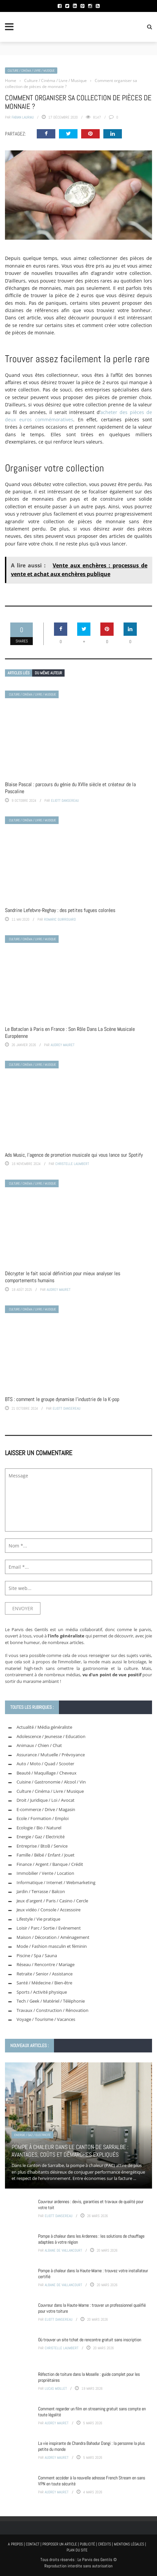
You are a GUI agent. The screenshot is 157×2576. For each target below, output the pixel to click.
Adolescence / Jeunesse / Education (51, 1736)
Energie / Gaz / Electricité (41, 1837)
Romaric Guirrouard (60, 919)
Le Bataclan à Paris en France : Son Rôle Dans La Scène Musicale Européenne (70, 1032)
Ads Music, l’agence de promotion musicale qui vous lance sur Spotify (74, 1154)
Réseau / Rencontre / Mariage (46, 1964)
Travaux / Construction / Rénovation (52, 2010)
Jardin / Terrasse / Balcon (41, 1891)
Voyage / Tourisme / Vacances (46, 2019)
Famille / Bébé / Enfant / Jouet (46, 1855)
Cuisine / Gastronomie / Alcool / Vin (51, 1782)
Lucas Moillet (56, 2388)
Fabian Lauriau (23, 117)
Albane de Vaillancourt (63, 2250)
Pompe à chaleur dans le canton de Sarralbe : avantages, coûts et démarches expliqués (70, 2150)
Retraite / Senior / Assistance (45, 1974)
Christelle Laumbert (72, 1163)
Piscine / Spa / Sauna (37, 1955)
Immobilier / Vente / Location (45, 1873)
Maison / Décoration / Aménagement (53, 1937)
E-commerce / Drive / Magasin (46, 1809)
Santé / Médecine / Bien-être (44, 1983)
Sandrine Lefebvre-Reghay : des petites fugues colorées (60, 910)
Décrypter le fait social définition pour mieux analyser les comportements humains (62, 1277)
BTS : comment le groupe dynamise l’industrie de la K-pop (62, 1399)
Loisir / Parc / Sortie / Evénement (49, 1928)
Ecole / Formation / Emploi (43, 1818)
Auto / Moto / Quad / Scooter (45, 1764)
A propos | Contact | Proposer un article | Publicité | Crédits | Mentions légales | (77, 2544)
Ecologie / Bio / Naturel (39, 1828)
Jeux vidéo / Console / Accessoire (48, 1910)
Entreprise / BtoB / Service (42, 1846)
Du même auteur (48, 673)
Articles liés (18, 673)
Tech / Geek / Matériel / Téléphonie (51, 2001)
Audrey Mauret (63, 1044)
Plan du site (77, 2550)
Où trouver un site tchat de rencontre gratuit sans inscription (89, 2340)
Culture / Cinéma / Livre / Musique (31, 70)
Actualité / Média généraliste (44, 1727)
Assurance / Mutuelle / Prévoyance (51, 1755)
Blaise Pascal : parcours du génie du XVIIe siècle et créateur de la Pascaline (70, 788)
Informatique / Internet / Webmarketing (56, 1882)
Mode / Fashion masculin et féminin (52, 1946)
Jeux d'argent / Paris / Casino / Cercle (52, 1901)
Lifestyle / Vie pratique (38, 1919)
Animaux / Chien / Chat (39, 1745)
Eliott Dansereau (65, 800)
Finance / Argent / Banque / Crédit (50, 1864)
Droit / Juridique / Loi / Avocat (46, 1800)
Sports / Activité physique (42, 1992)
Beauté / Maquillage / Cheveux (47, 1773)
